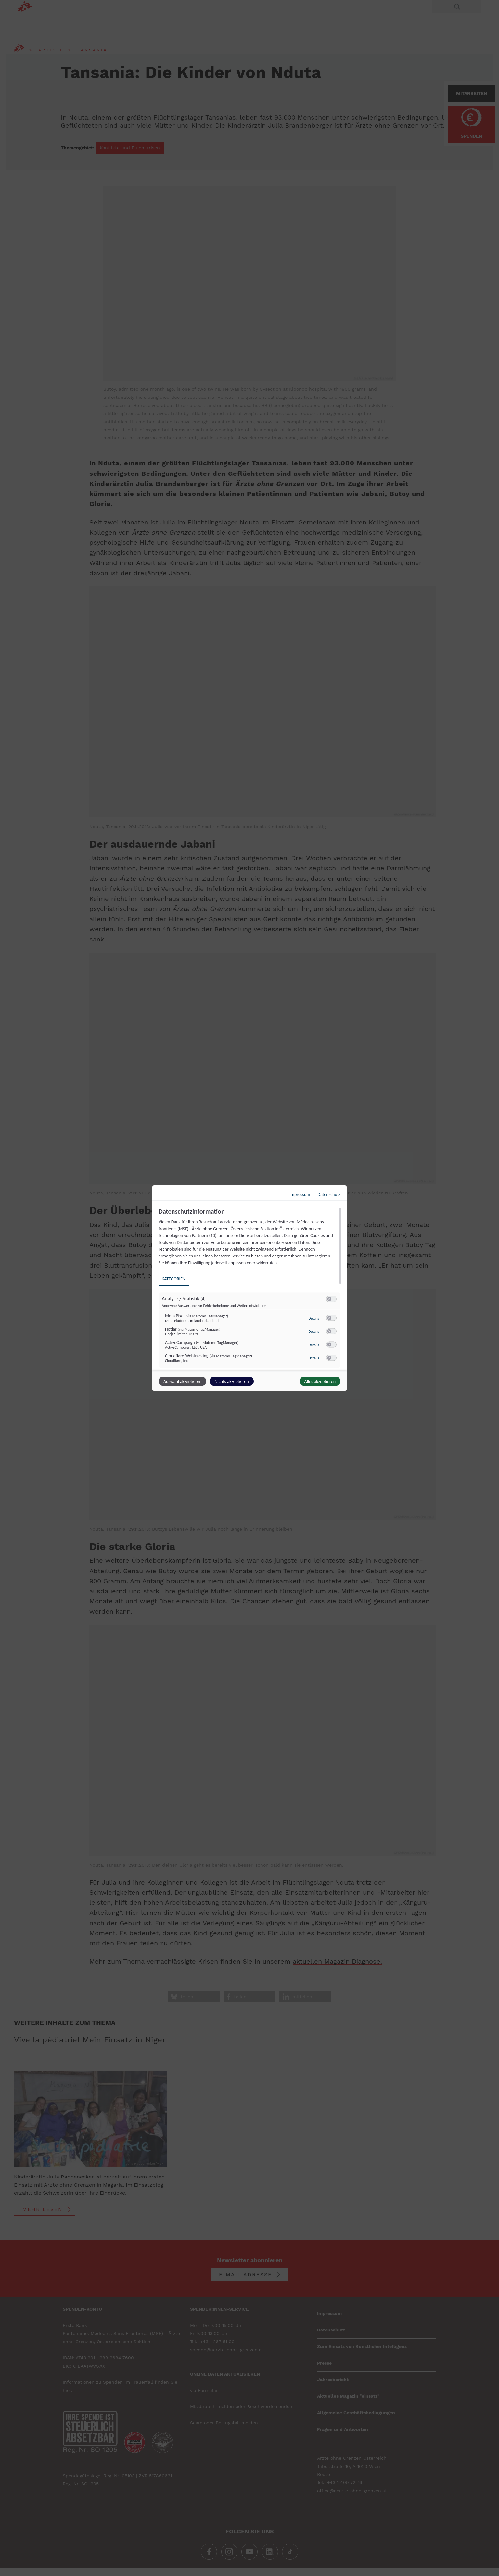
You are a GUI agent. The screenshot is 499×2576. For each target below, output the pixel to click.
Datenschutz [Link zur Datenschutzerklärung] (329, 1194)
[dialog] (249, 1288)
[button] (329, 1299)
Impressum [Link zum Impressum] (299, 1194)
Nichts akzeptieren (231, 1381)
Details (313, 1318)
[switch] (331, 1299)
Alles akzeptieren (320, 1381)
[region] (250, 1288)
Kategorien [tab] (174, 1279)
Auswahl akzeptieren (182, 1381)
